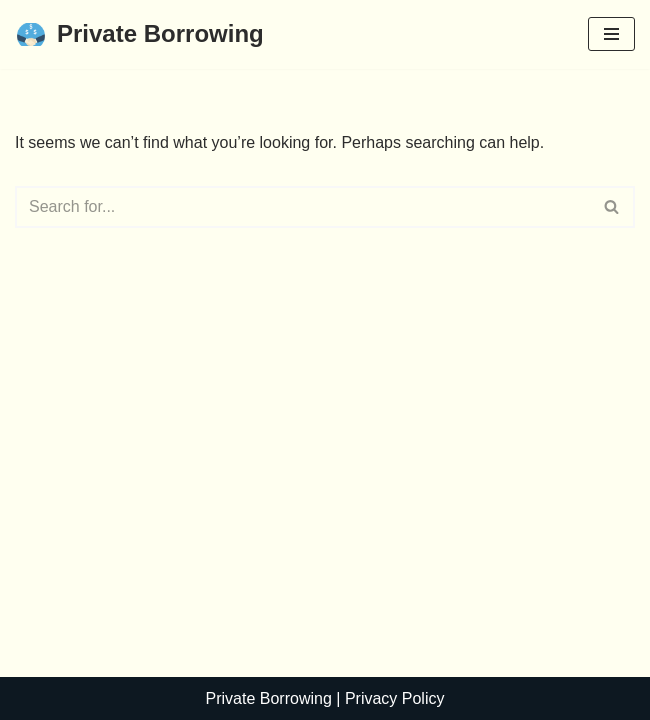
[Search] (302, 207)
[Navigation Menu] (611, 34)
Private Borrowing (269, 698)
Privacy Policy (395, 698)
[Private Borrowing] (139, 34)
